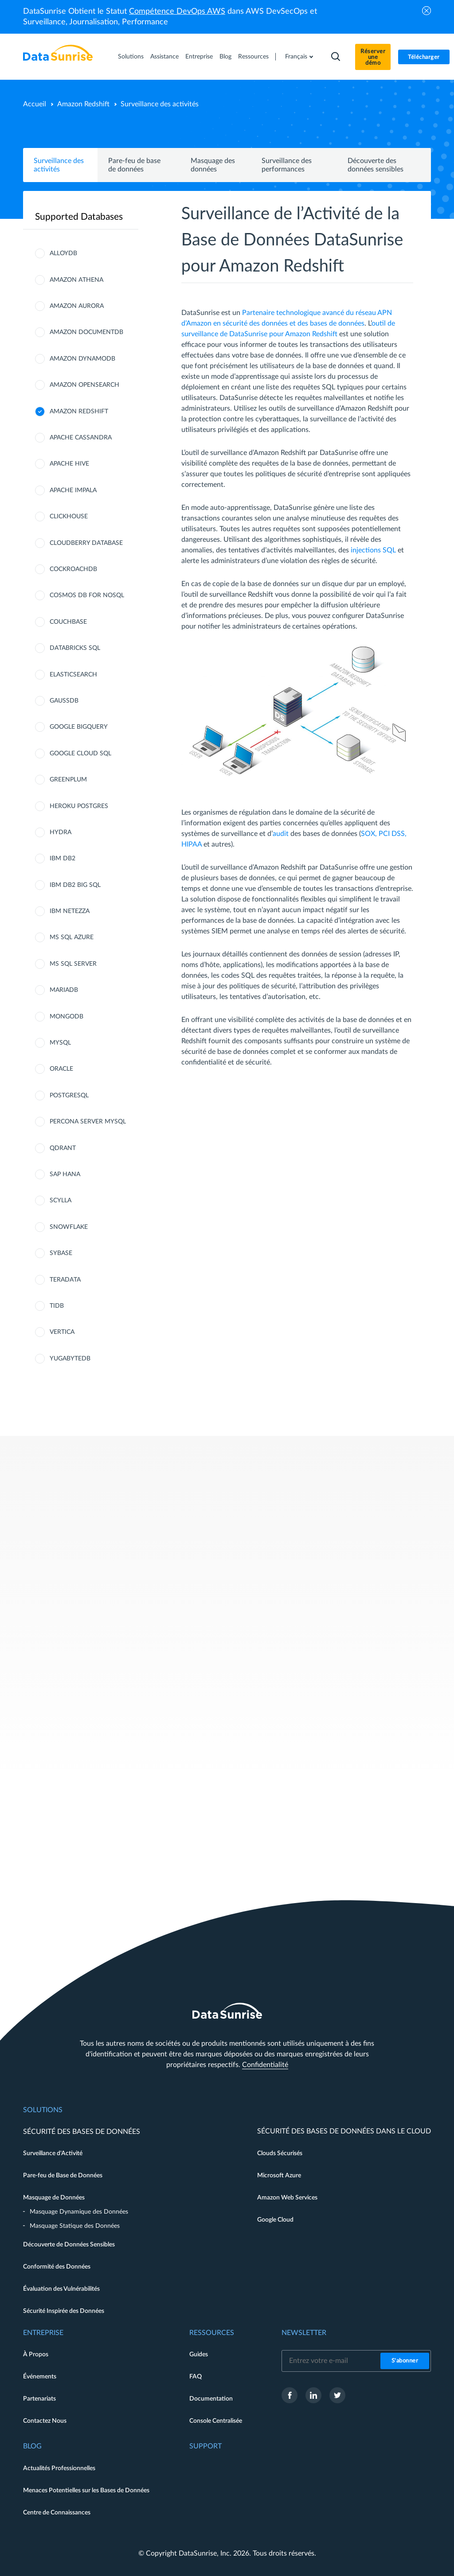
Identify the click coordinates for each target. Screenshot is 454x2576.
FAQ (195, 2377)
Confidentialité (265, 2064)
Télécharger (424, 57)
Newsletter (304, 2332)
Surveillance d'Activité (52, 2153)
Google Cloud (275, 2220)
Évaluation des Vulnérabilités (61, 2289)
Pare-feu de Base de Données (62, 2175)
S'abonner (405, 2361)
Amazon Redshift (83, 104)
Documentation (211, 2399)
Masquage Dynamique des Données (79, 2212)
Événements (39, 2377)
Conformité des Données (56, 2267)
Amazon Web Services (287, 2198)
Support (205, 2446)
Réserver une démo (372, 57)
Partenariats (39, 2399)
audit (281, 833)
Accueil (34, 104)
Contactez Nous (45, 2421)
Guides (198, 2354)
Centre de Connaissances (56, 2513)
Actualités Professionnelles (59, 2468)
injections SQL (373, 550)
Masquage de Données (54, 2198)
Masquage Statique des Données (75, 2226)
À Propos (35, 2354)
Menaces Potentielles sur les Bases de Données (86, 2490)
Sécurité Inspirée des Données (63, 2311)
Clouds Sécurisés (279, 2153)
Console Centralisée (215, 2421)
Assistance (164, 57)
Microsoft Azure (279, 2175)
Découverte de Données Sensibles (69, 2245)
